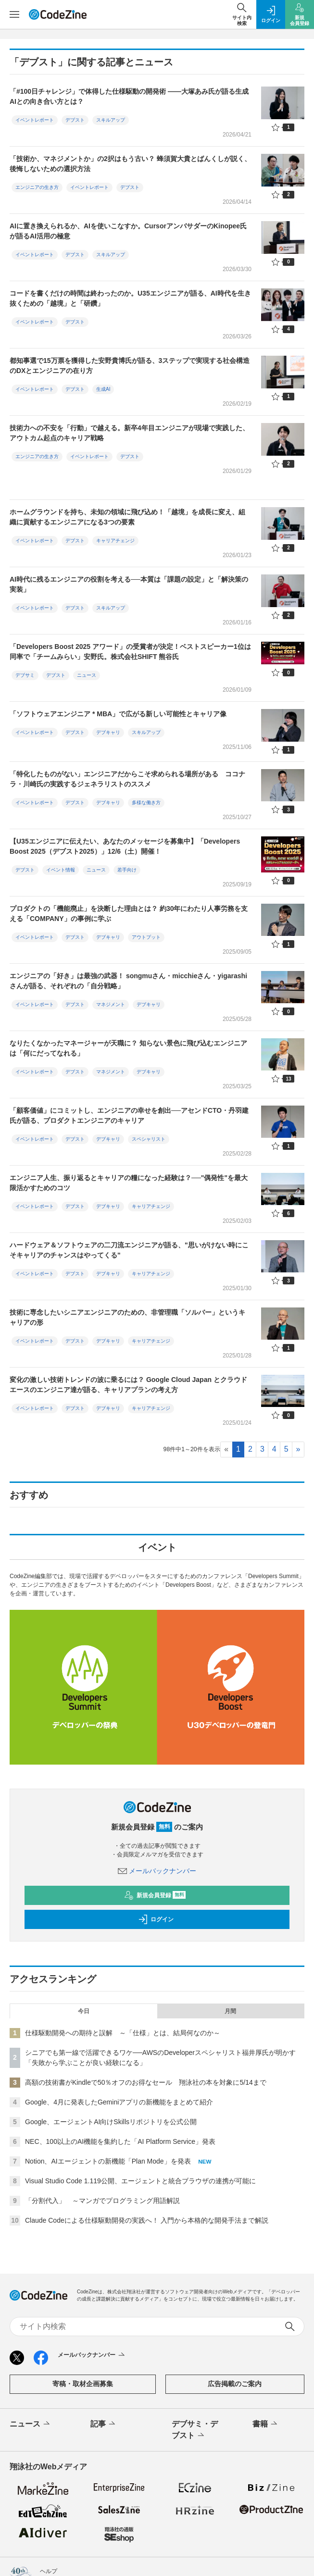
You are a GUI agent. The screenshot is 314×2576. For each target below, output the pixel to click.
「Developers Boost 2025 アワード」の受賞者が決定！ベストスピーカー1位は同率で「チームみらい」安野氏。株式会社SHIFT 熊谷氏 (130, 651)
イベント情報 (60, 869)
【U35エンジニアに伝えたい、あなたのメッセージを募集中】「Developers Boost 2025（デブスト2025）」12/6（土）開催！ (125, 846)
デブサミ (25, 675)
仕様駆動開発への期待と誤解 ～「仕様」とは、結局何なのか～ (122, 2033)
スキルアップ (110, 120)
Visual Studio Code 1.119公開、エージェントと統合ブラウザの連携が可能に (140, 2181)
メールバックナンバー (157, 1871)
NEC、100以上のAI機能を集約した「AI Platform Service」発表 (120, 2141)
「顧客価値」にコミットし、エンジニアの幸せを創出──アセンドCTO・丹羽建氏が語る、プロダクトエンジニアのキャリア (129, 1115)
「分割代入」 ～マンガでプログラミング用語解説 (102, 2200)
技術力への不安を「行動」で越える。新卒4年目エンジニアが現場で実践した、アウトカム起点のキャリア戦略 (129, 433)
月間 (230, 2011)
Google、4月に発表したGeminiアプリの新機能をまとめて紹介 (119, 2102)
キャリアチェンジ (115, 540)
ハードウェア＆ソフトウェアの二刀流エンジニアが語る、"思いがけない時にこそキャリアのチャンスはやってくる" (129, 1250)
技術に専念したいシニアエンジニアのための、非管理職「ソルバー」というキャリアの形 (127, 1317)
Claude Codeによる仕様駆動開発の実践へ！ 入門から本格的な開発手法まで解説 (146, 2220)
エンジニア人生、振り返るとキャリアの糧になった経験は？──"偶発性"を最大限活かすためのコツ (129, 1183)
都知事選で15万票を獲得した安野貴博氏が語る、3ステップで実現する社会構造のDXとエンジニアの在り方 (130, 365)
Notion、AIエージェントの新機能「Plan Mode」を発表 (108, 2161)
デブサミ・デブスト (195, 2430)
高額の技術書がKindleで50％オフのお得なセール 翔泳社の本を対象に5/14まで (145, 2082)
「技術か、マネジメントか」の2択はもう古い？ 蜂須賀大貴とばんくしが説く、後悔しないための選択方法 (130, 164)
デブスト (75, 120)
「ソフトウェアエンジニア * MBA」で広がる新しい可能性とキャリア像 (118, 714)
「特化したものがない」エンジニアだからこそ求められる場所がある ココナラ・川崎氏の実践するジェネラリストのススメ (127, 779)
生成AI (103, 389)
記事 (103, 2424)
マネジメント (110, 1004)
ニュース (86, 675)
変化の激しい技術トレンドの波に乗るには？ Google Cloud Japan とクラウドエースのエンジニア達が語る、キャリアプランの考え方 (128, 1385)
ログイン (156, 1919)
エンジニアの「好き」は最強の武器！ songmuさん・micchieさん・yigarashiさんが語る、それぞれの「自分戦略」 (128, 981)
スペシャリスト (148, 1139)
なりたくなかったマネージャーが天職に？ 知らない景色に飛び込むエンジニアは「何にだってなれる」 (128, 1048)
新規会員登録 (155, 1895)
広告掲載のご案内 (235, 2384)
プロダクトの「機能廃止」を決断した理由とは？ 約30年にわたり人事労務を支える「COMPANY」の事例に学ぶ (129, 913)
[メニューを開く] (14, 14)
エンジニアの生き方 (37, 187)
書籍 (265, 2424)
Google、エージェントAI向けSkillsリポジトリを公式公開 (111, 2122)
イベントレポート (34, 120)
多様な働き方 (146, 802)
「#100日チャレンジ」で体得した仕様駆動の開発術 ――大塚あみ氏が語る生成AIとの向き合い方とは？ (129, 96)
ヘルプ (48, 2571)
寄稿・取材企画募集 (82, 2384)
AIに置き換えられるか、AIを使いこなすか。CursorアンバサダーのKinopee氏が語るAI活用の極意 (128, 231)
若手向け (127, 869)
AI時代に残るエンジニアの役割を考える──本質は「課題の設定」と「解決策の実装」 (129, 584)
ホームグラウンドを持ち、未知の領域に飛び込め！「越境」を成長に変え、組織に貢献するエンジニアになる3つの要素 (127, 517)
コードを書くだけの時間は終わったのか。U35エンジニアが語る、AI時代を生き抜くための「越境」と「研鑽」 (130, 298)
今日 (83, 2011)
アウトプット (146, 937)
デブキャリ (108, 732)
